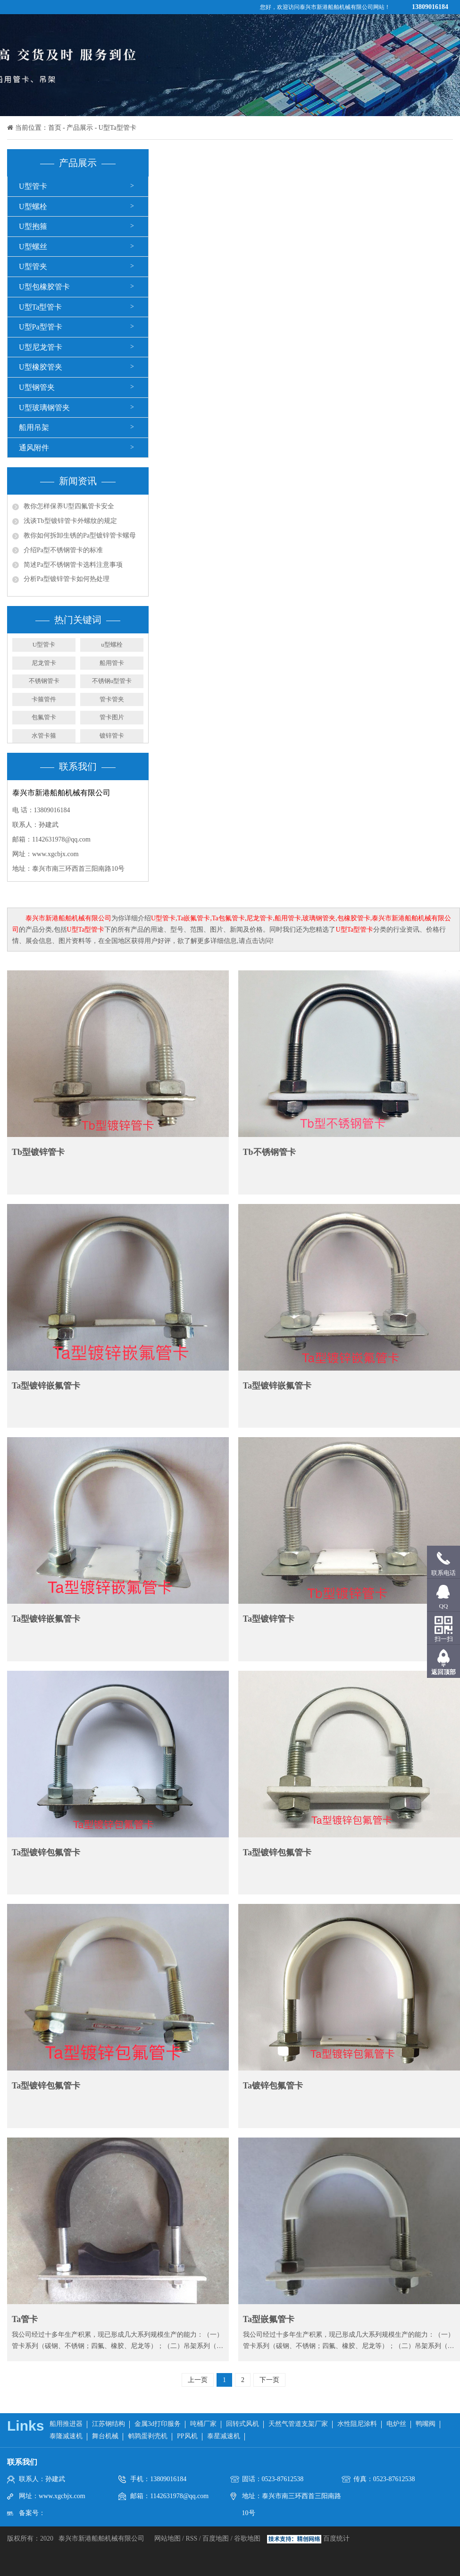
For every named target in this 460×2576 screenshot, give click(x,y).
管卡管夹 (112, 699)
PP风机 (187, 2436)
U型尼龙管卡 (40, 347)
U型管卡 (33, 186)
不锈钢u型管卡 (112, 680)
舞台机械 (105, 2436)
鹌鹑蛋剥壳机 (147, 2436)
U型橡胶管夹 (40, 367)
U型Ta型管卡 (117, 127)
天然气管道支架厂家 (298, 2423)
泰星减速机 (223, 2436)
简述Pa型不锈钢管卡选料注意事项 (73, 564)
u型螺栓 (112, 644)
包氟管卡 (44, 717)
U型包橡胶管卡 (44, 287)
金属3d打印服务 (157, 2423)
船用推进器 (66, 2423)
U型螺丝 (33, 247)
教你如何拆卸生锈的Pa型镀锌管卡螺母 (80, 535)
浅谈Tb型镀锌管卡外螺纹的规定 (70, 520)
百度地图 (215, 2538)
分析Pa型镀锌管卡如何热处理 (66, 578)
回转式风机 (242, 2423)
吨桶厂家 (203, 2423)
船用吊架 (34, 427)
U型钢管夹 (37, 387)
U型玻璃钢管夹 (44, 408)
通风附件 (34, 448)
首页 (54, 127)
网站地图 (168, 2538)
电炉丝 (396, 2423)
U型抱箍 (33, 226)
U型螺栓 (33, 206)
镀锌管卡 (112, 735)
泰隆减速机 (66, 2436)
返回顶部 (443, 1671)
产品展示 (80, 127)
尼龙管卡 (44, 662)
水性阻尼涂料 (357, 2423)
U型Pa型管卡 (40, 327)
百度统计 (336, 2538)
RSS (191, 2538)
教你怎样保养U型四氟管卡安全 (69, 506)
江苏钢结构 (108, 2423)
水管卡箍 (44, 735)
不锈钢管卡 (44, 680)
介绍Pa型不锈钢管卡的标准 (63, 550)
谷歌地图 (247, 2538)
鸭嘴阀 (425, 2423)
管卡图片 (112, 717)
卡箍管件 (44, 699)
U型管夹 (33, 266)
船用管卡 (112, 662)
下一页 (269, 2379)
